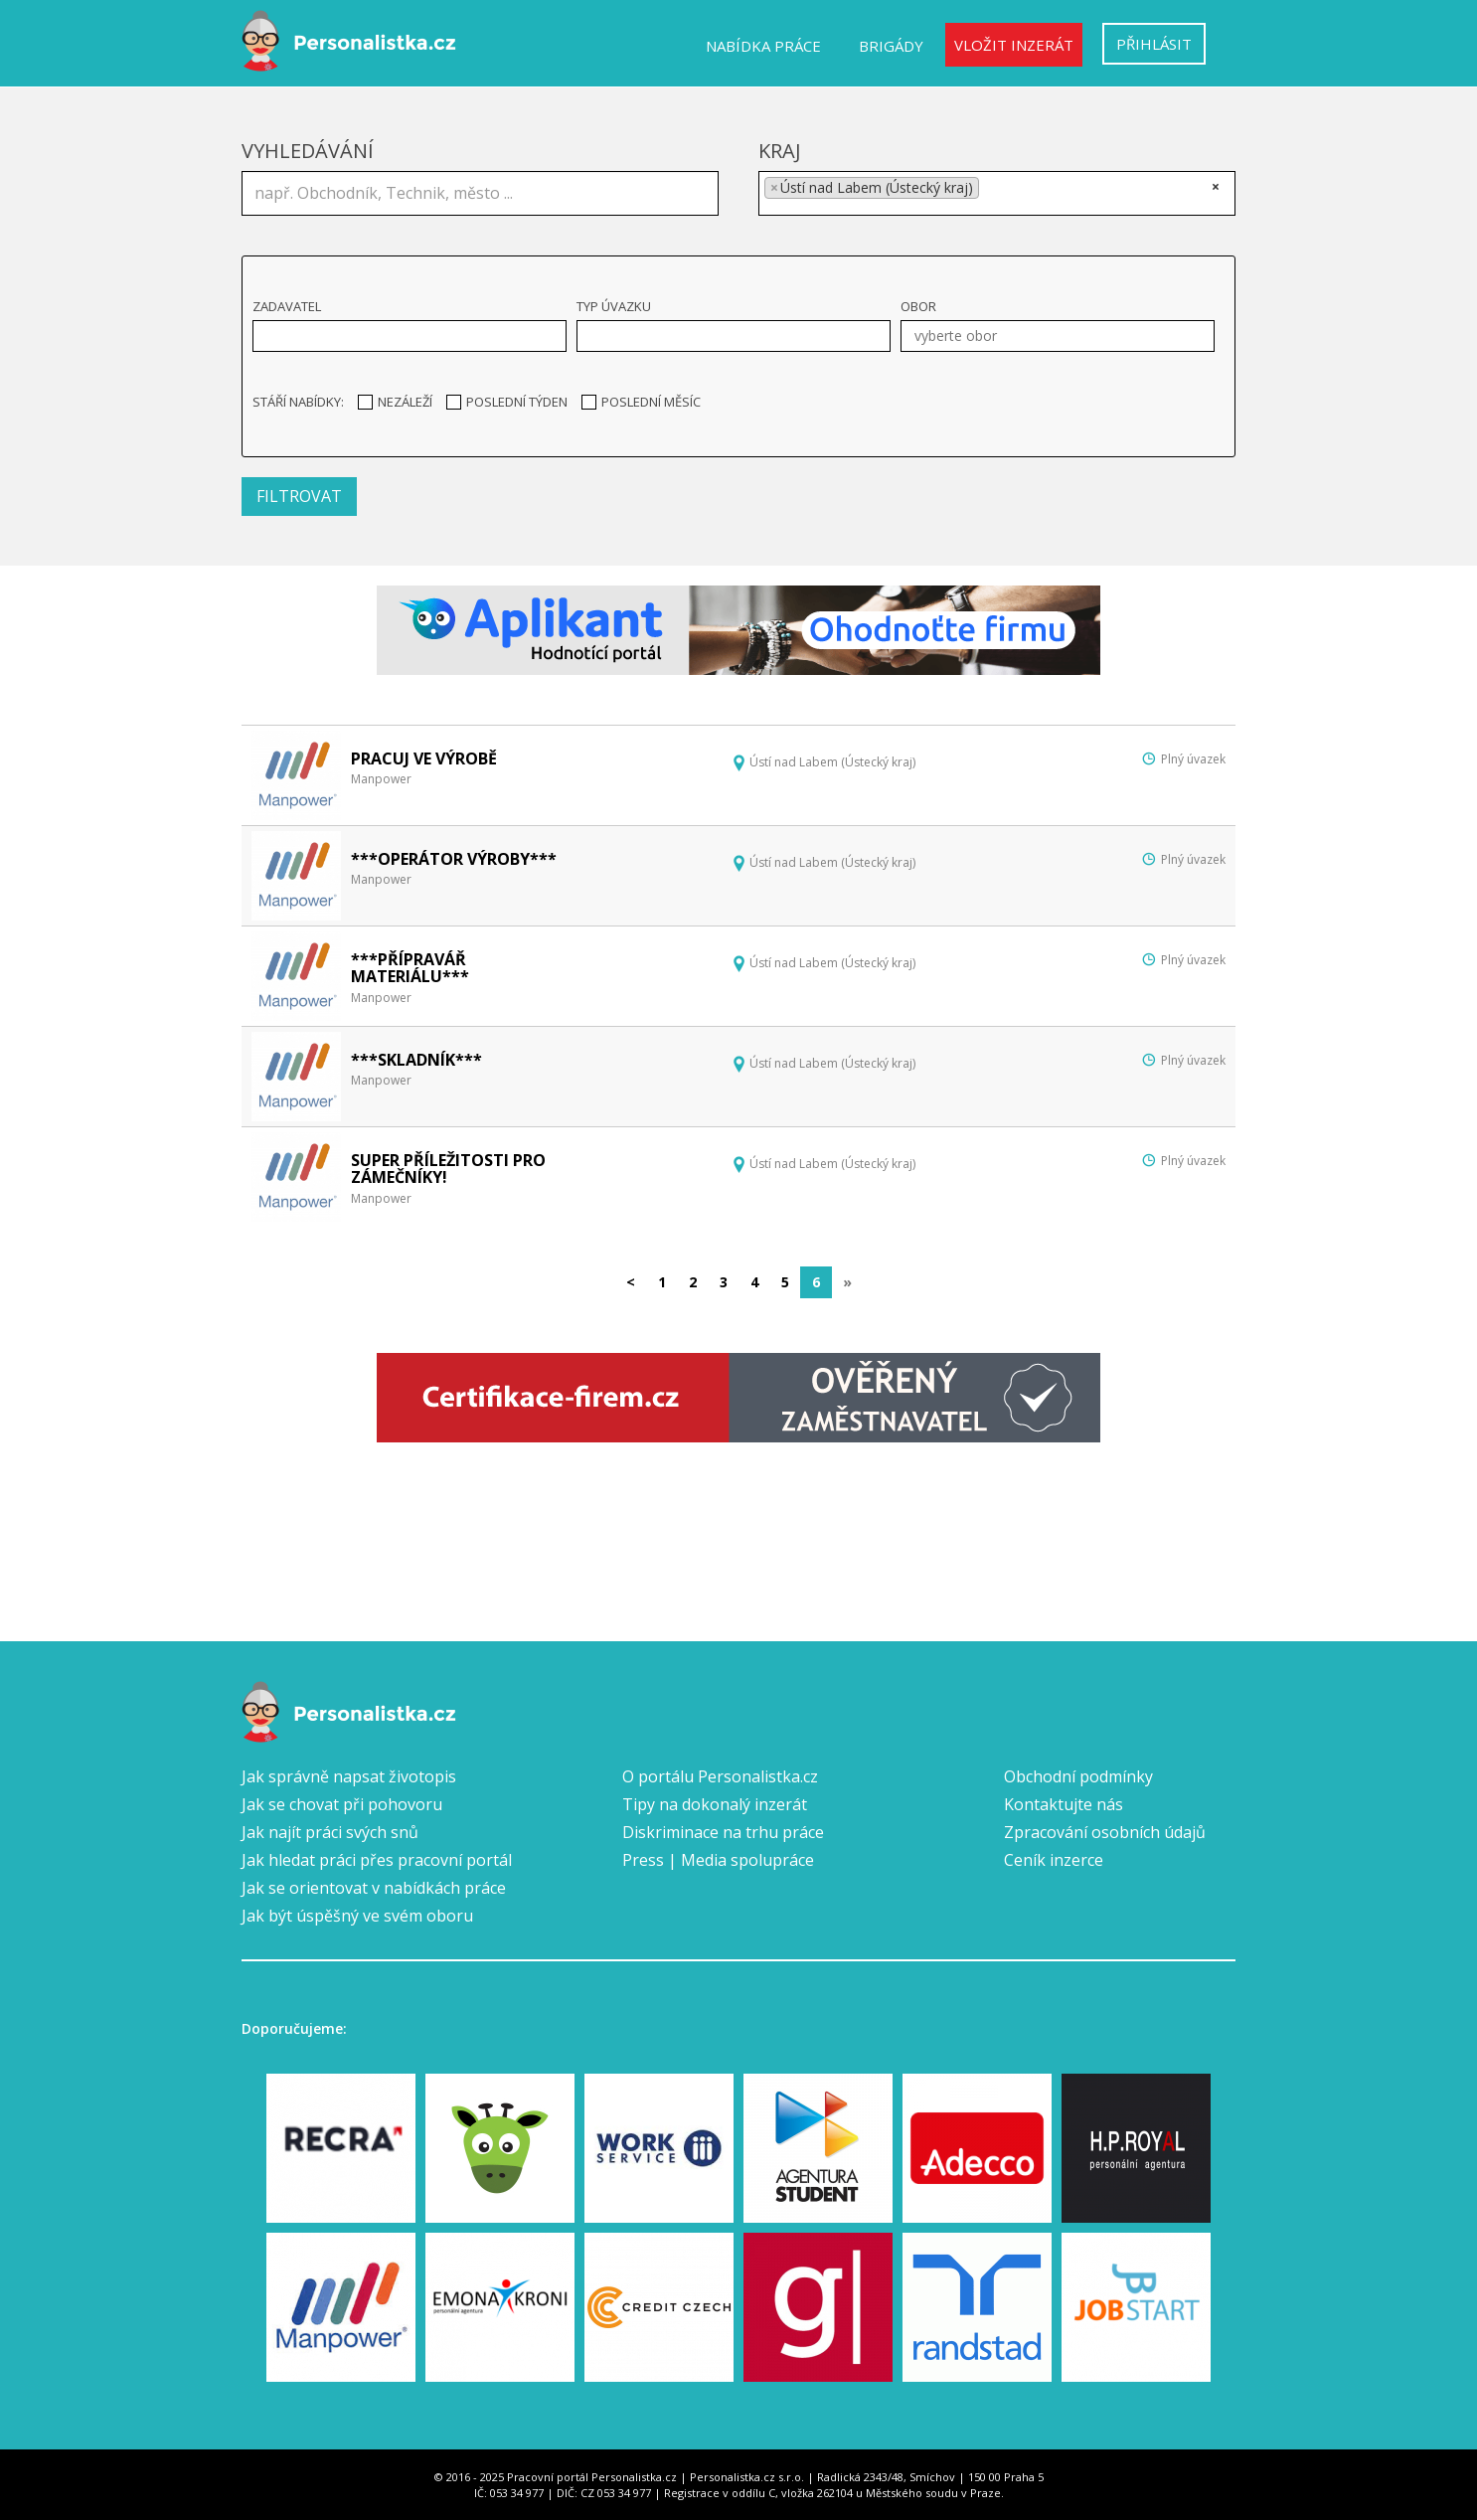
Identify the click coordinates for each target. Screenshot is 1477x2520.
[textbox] (990, 191)
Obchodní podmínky (1078, 1776)
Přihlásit (1154, 44)
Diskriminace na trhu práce (723, 1832)
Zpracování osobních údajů (1105, 1832)
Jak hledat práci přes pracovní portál (377, 1860)
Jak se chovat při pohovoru (342, 1804)
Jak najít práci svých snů (330, 1832)
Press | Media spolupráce (718, 1860)
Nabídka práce (763, 46)
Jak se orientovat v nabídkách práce (374, 1888)
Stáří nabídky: (298, 402)
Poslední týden (507, 402)
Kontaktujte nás (1063, 1804)
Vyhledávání (308, 150)
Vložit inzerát (1013, 45)
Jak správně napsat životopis (349, 1776)
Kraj (779, 150)
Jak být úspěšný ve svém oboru (357, 1916)
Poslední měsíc (641, 402)
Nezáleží (395, 402)
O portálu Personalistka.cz (720, 1776)
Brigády (891, 46)
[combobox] (996, 193)
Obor (918, 306)
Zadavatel (286, 306)
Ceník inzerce (1053, 1860)
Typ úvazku (613, 306)
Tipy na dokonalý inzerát (714, 1804)
